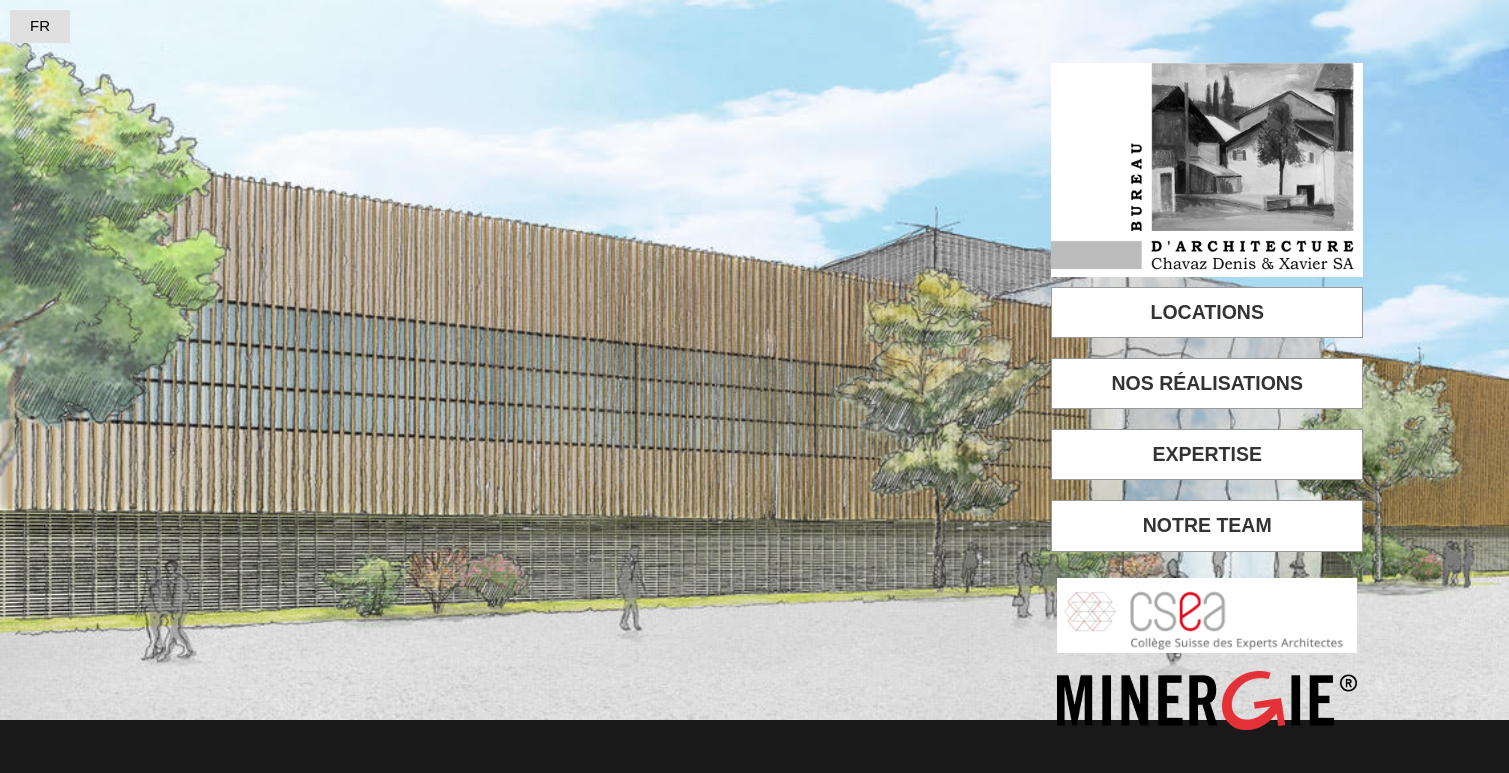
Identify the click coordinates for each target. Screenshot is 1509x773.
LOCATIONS (1207, 312)
